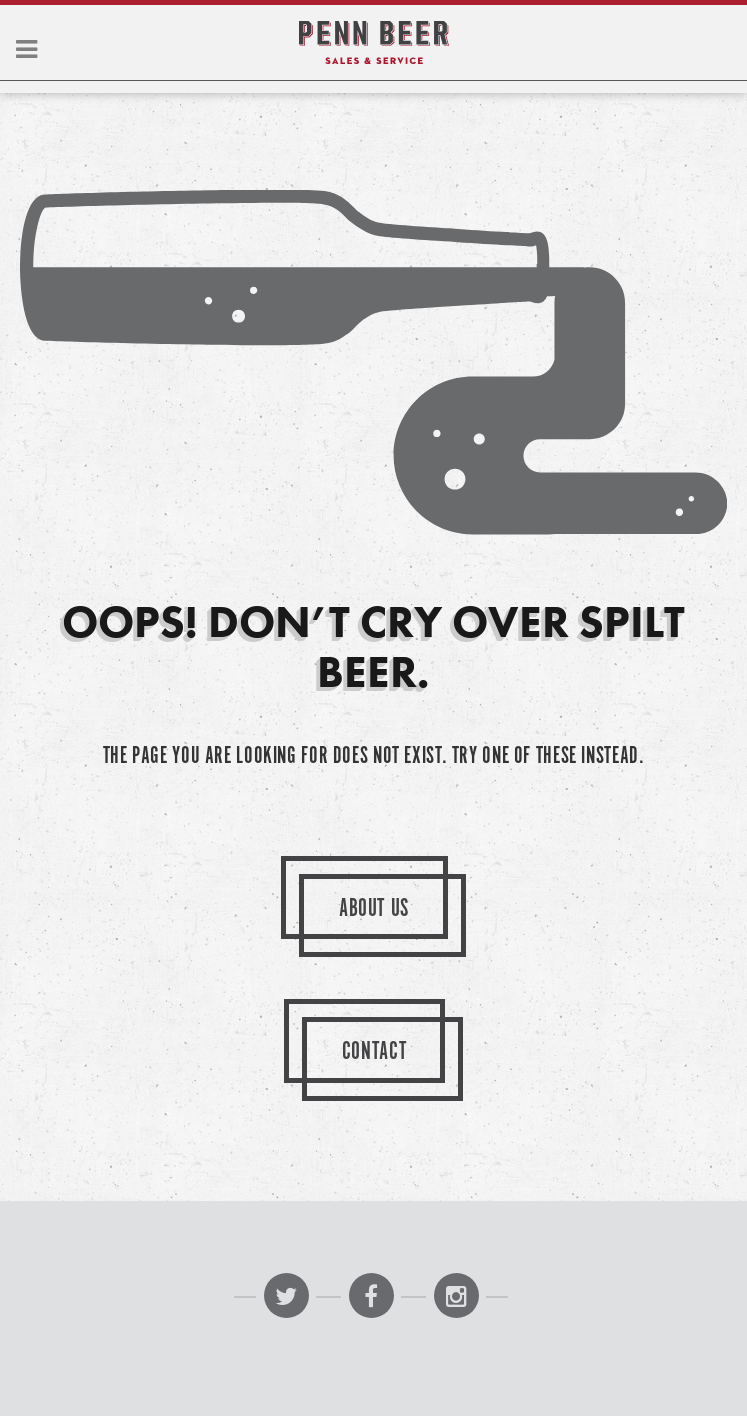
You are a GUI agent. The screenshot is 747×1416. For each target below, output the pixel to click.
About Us (374, 909)
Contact (374, 1052)
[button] (26, 51)
